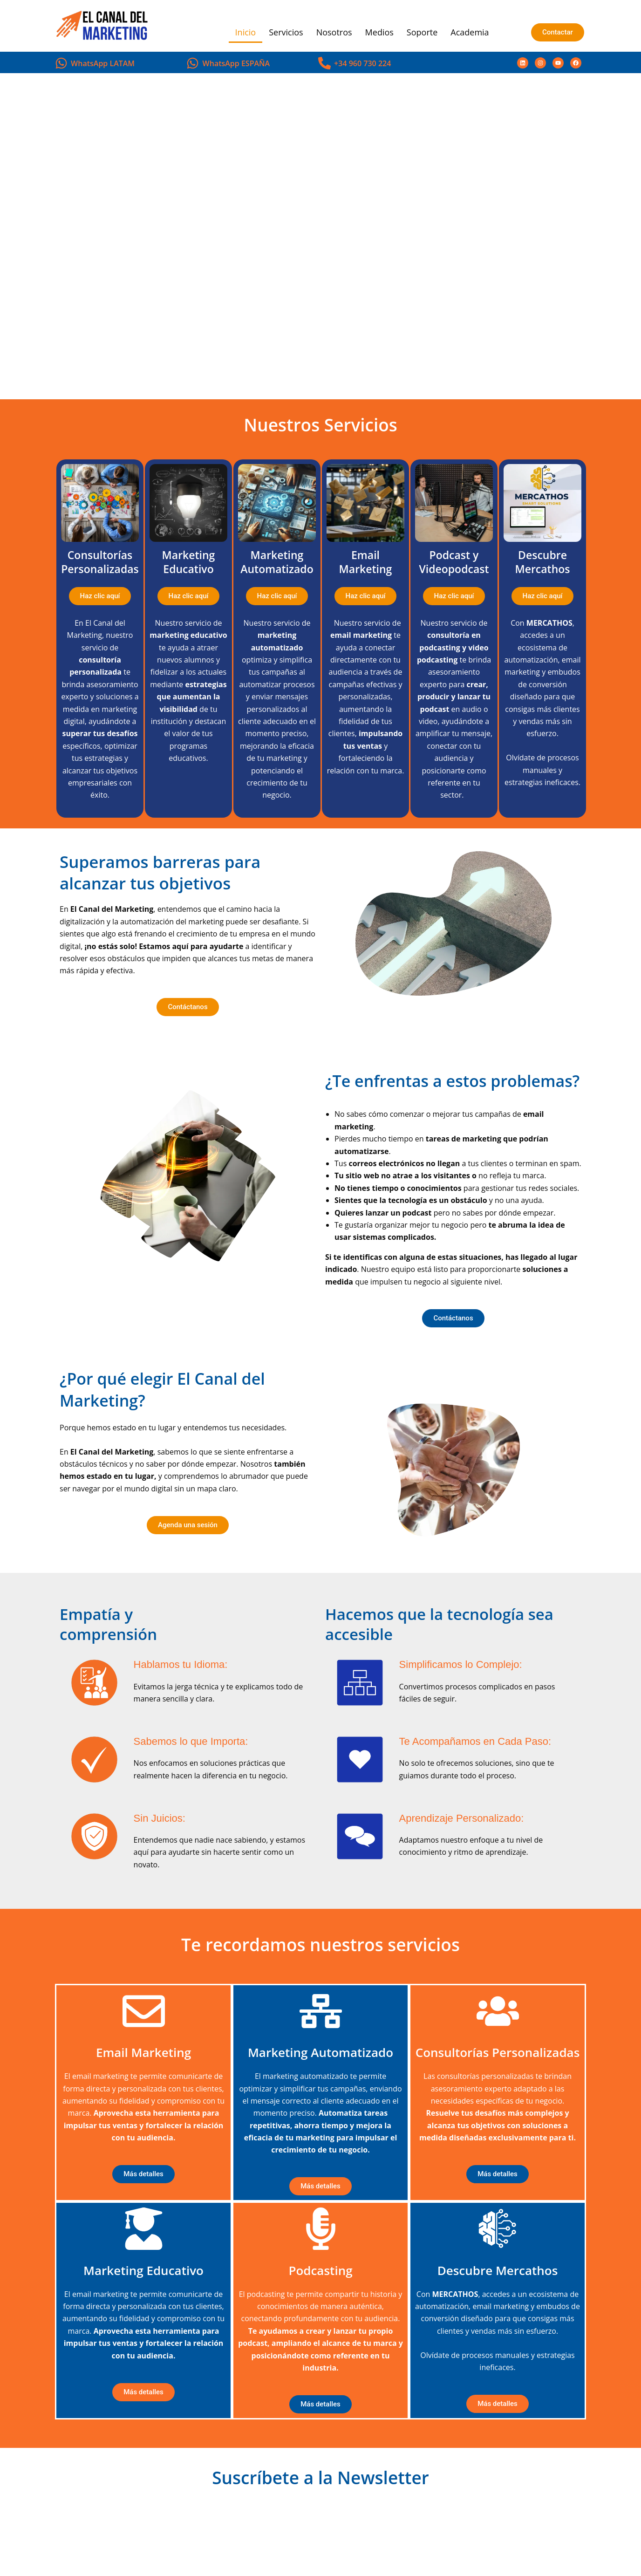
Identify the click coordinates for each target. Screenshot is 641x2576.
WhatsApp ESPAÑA (236, 63)
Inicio (245, 32)
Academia (469, 32)
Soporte (422, 32)
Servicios (286, 32)
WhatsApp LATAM (103, 63)
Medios (379, 32)
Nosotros (334, 32)
